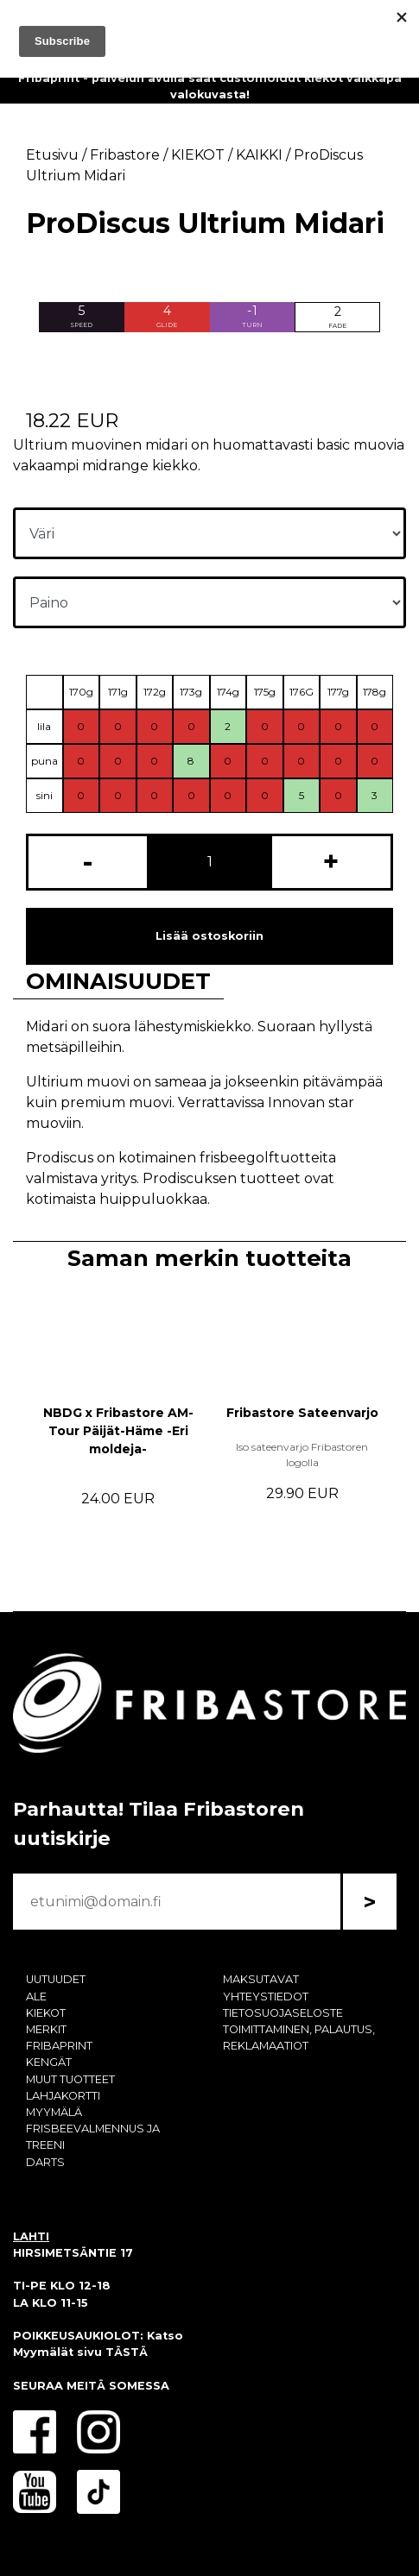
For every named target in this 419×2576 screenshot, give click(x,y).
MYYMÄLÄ (54, 2112)
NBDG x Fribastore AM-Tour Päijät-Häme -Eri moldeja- (118, 1431)
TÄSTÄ (126, 2352)
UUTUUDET (56, 1979)
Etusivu (52, 155)
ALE (36, 1996)
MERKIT (46, 2029)
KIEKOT (46, 2012)
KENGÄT (49, 2062)
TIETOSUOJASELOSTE (283, 2012)
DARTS (45, 2162)
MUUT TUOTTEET (70, 2079)
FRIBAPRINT (59, 2045)
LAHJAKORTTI (63, 2095)
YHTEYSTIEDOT (265, 1996)
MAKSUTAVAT (261, 1979)
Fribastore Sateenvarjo (302, 1412)
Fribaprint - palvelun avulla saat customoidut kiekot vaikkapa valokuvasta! (210, 86)
